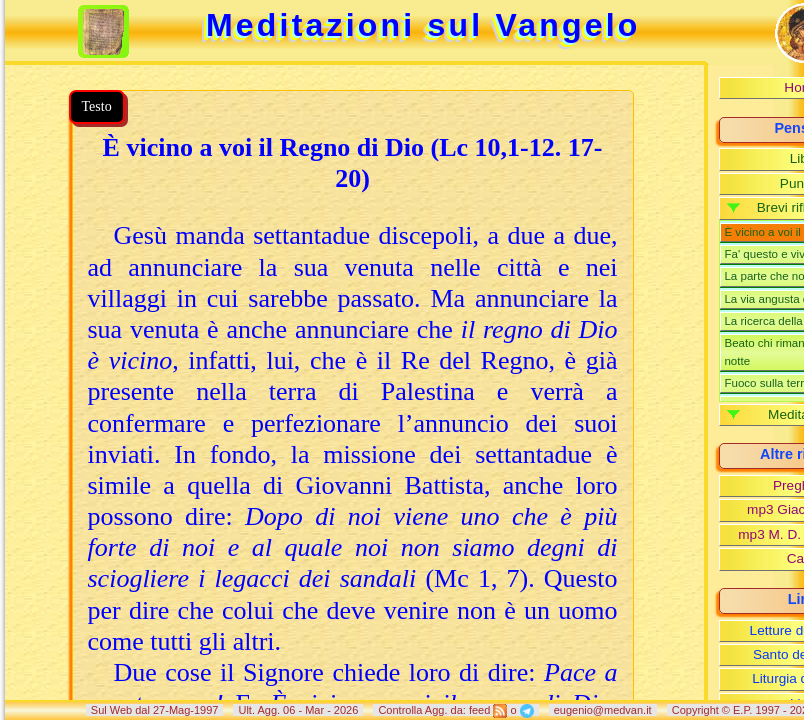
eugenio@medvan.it (603, 710)
